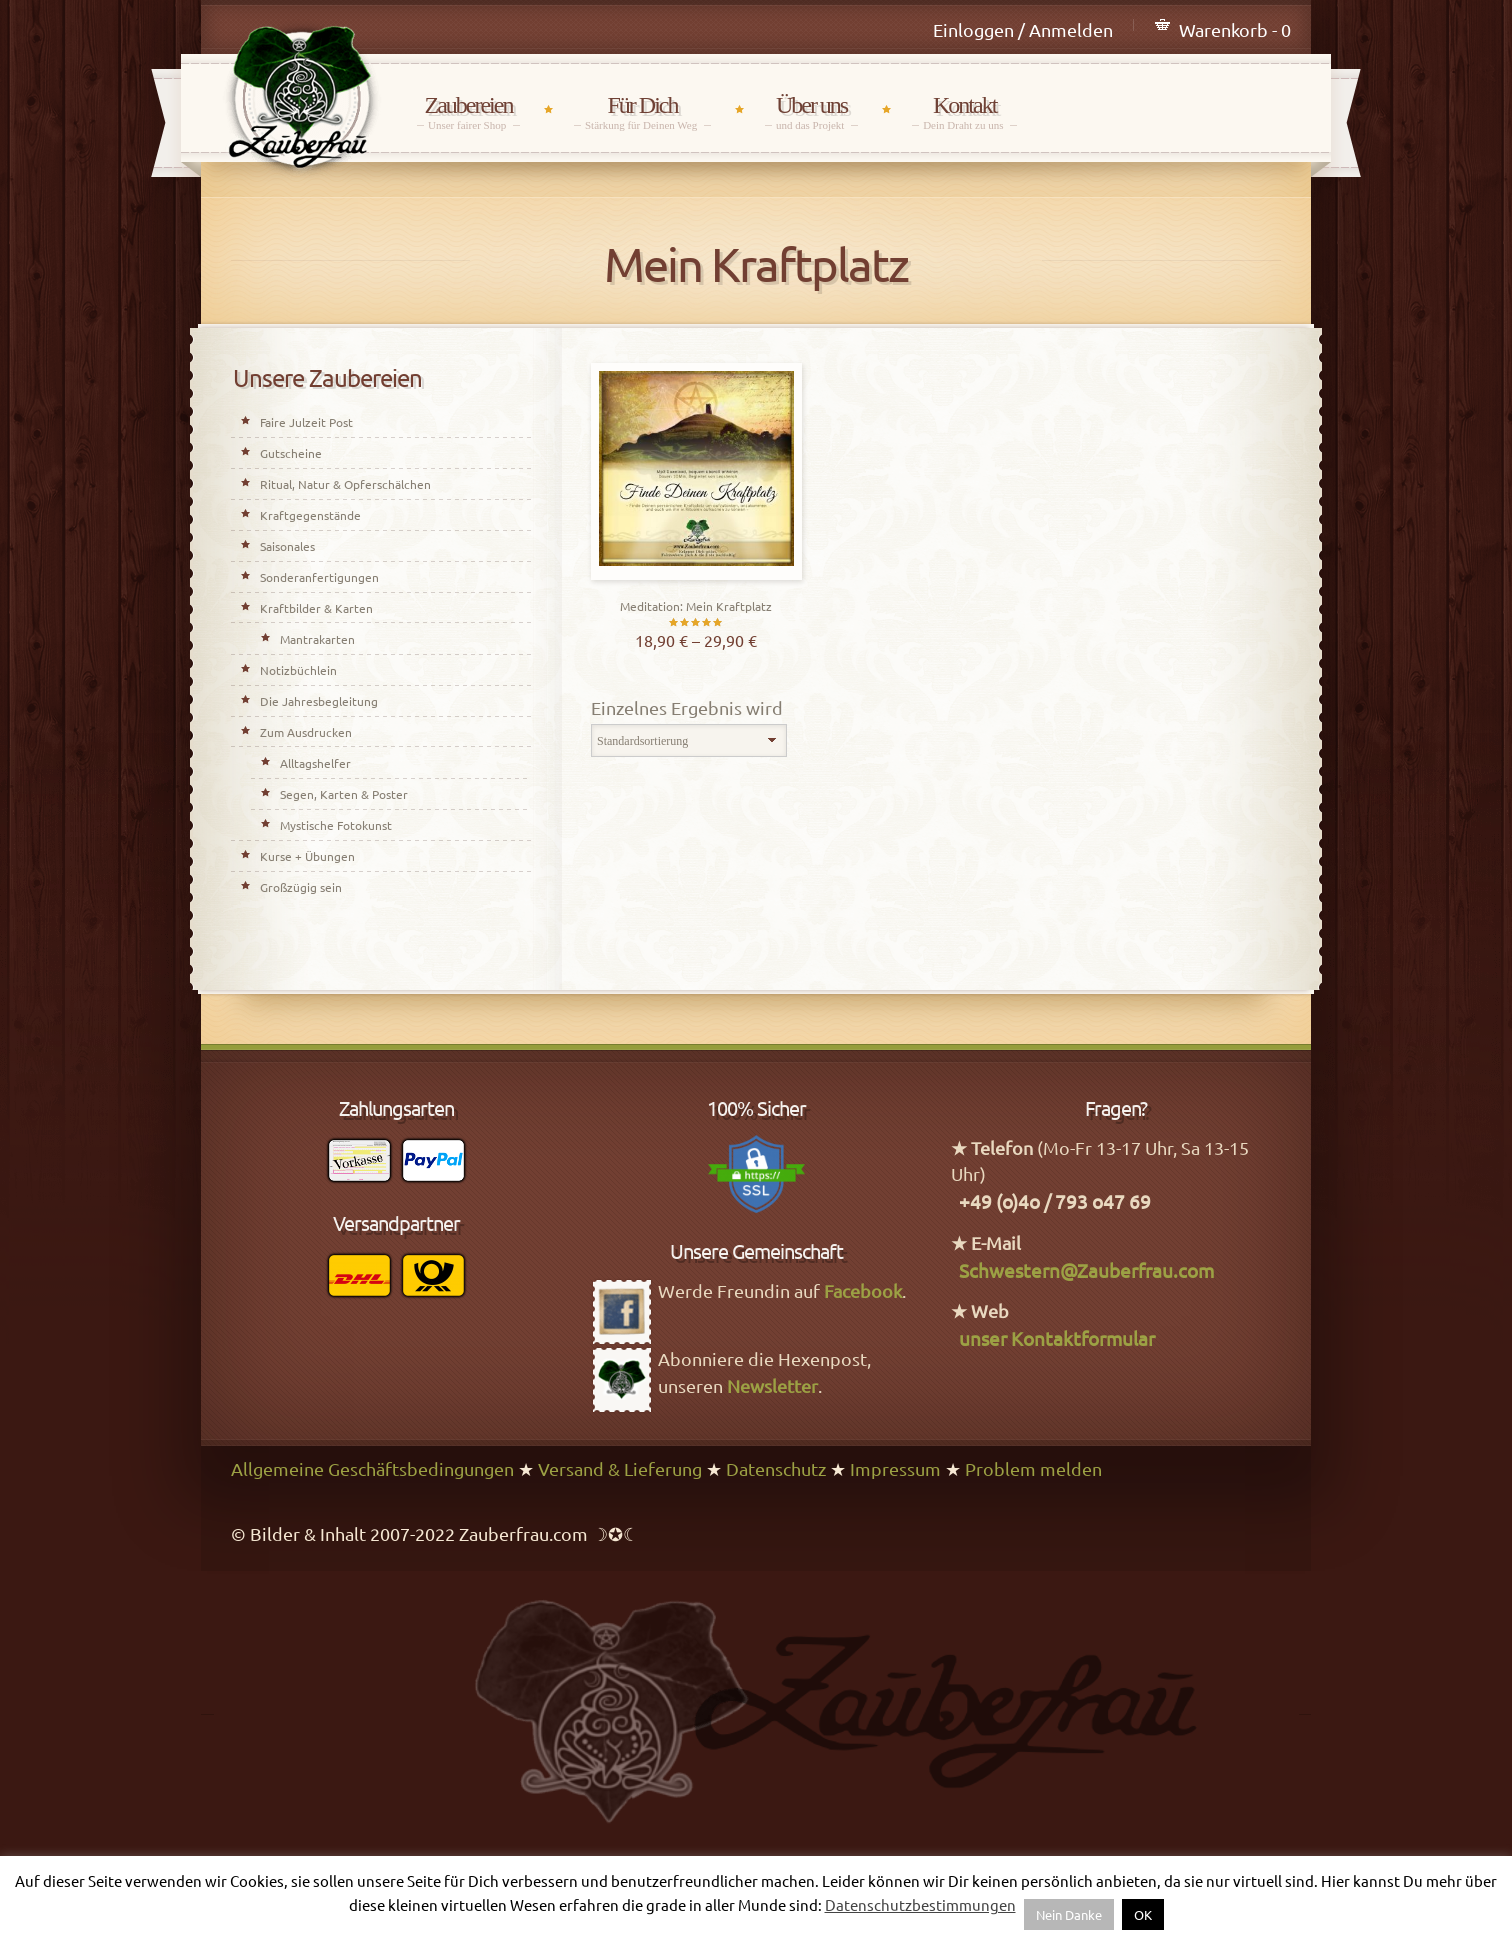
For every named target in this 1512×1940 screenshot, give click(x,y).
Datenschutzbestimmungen (920, 1904)
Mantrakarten (317, 639)
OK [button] (1143, 1914)
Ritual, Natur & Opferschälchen (345, 484)
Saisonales (287, 546)
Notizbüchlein (298, 670)
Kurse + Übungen (307, 856)
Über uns (811, 111)
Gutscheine (291, 453)
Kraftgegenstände (310, 515)
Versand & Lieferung (620, 1468)
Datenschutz (776, 1468)
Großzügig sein (301, 887)
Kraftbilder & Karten (316, 608)
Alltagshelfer (315, 763)
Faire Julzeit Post (306, 422)
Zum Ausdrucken (306, 732)
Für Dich (642, 111)
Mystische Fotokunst (336, 825)
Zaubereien (468, 111)
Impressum (895, 1468)
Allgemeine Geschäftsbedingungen (372, 1468)
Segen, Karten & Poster (344, 794)
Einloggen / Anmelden (1023, 29)
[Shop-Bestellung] (689, 741)
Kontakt (964, 111)
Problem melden (1033, 1468)
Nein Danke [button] (1069, 1914)
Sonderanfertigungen (319, 577)
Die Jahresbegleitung (319, 701)
